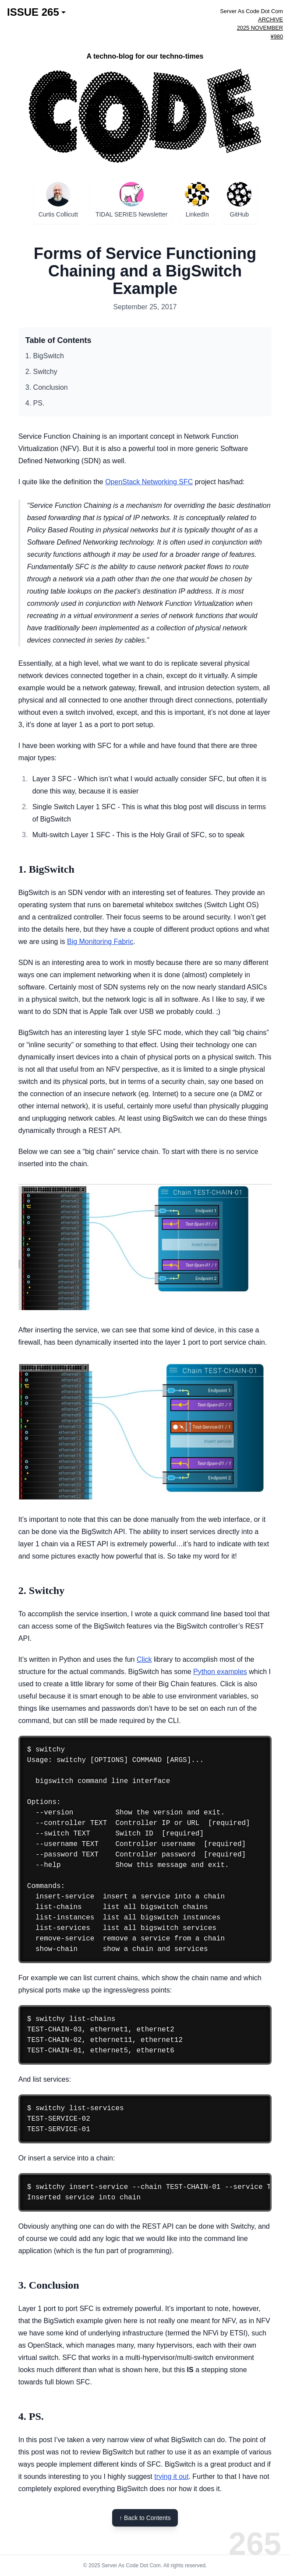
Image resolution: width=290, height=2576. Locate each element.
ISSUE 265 (36, 12)
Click (144, 1659)
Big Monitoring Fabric (100, 941)
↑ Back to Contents (145, 2517)
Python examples (220, 1671)
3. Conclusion (46, 387)
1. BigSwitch (44, 356)
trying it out (171, 2476)
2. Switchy (41, 371)
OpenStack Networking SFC (149, 482)
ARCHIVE (270, 19)
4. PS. (35, 403)
